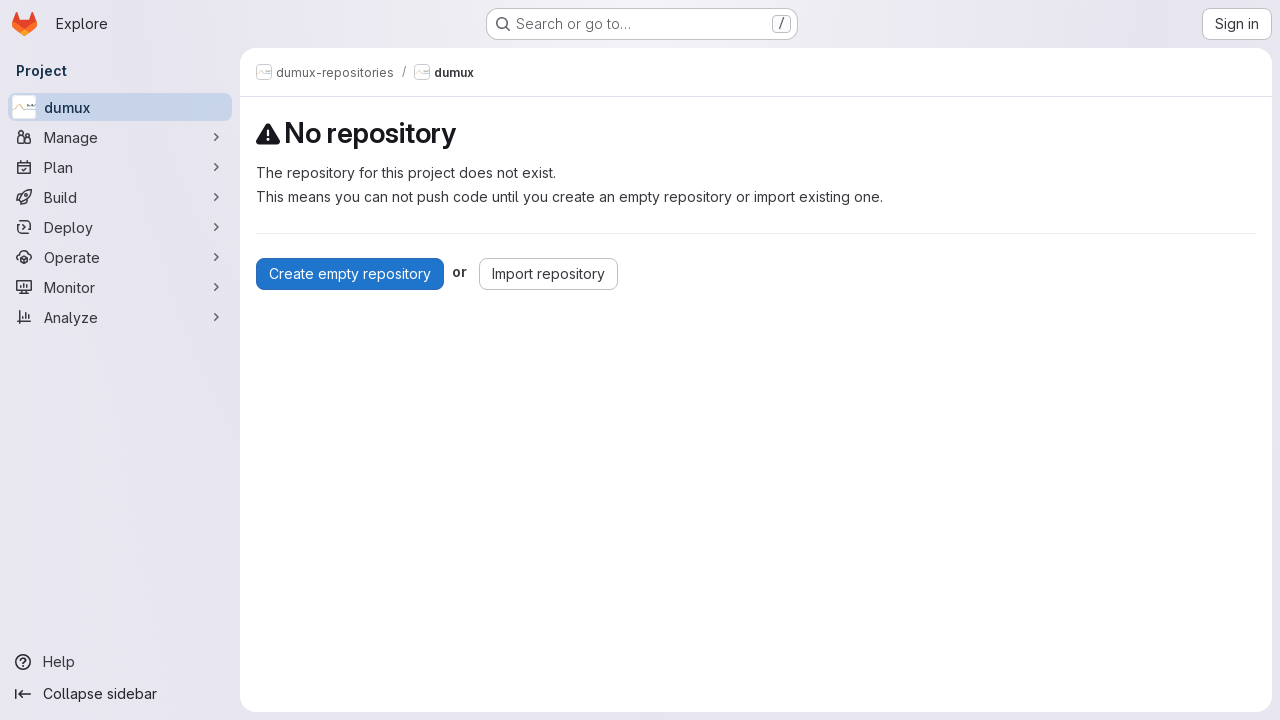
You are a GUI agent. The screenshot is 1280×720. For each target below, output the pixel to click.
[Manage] (120, 137)
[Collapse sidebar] (120, 694)
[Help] (120, 662)
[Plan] (120, 167)
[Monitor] (120, 287)
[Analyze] (120, 317)
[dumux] (120, 107)
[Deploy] (120, 227)
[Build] (120, 197)
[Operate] (120, 257)
